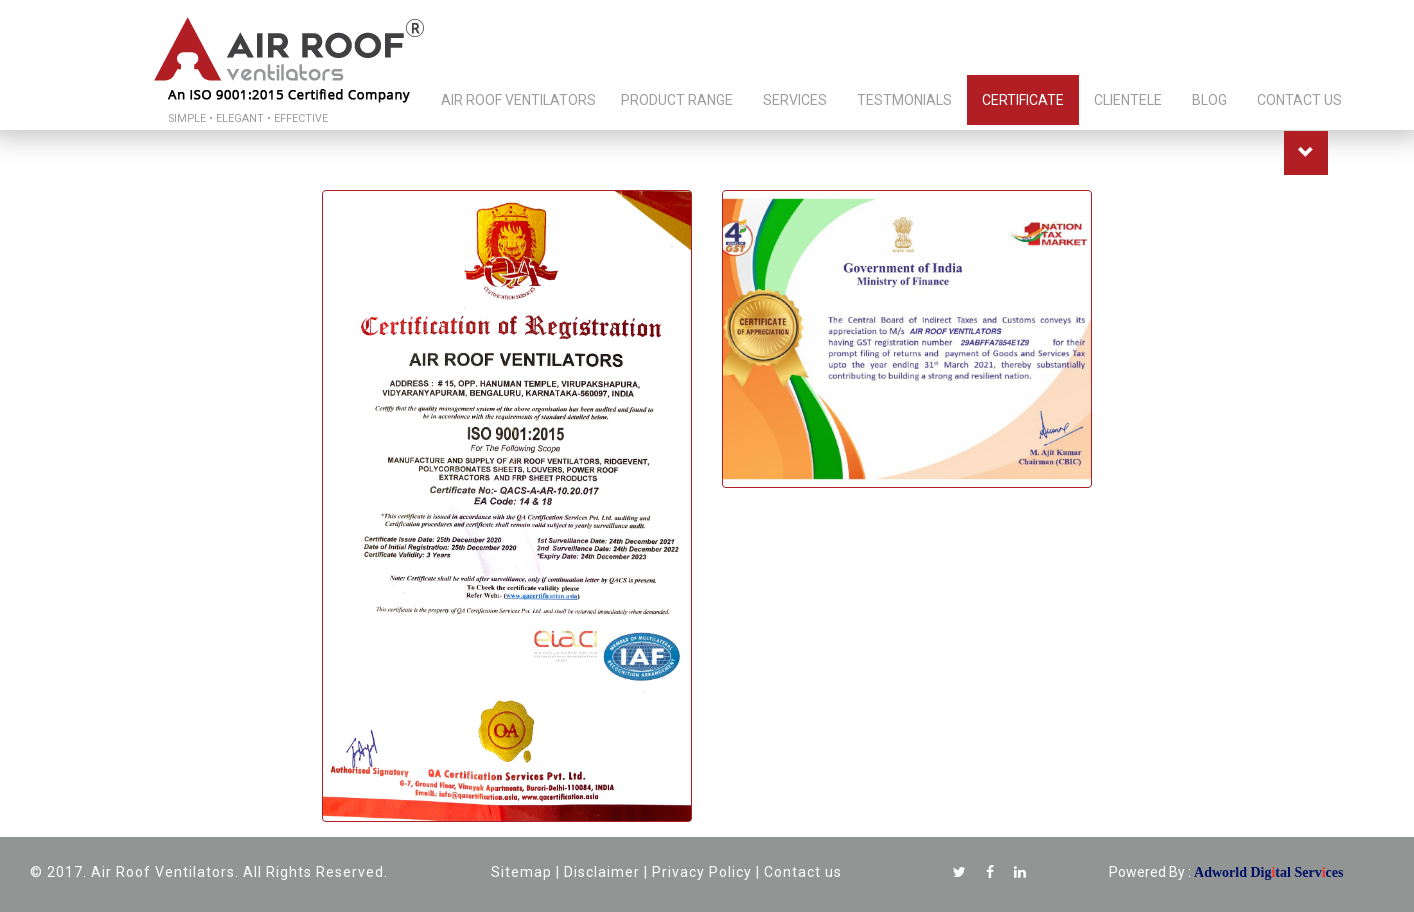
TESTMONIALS (904, 100)
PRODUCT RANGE (677, 100)
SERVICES (795, 100)
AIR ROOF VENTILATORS (518, 100)
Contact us (803, 872)
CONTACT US (1299, 100)
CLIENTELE (1128, 100)
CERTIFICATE (1023, 100)
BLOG (1209, 100)
